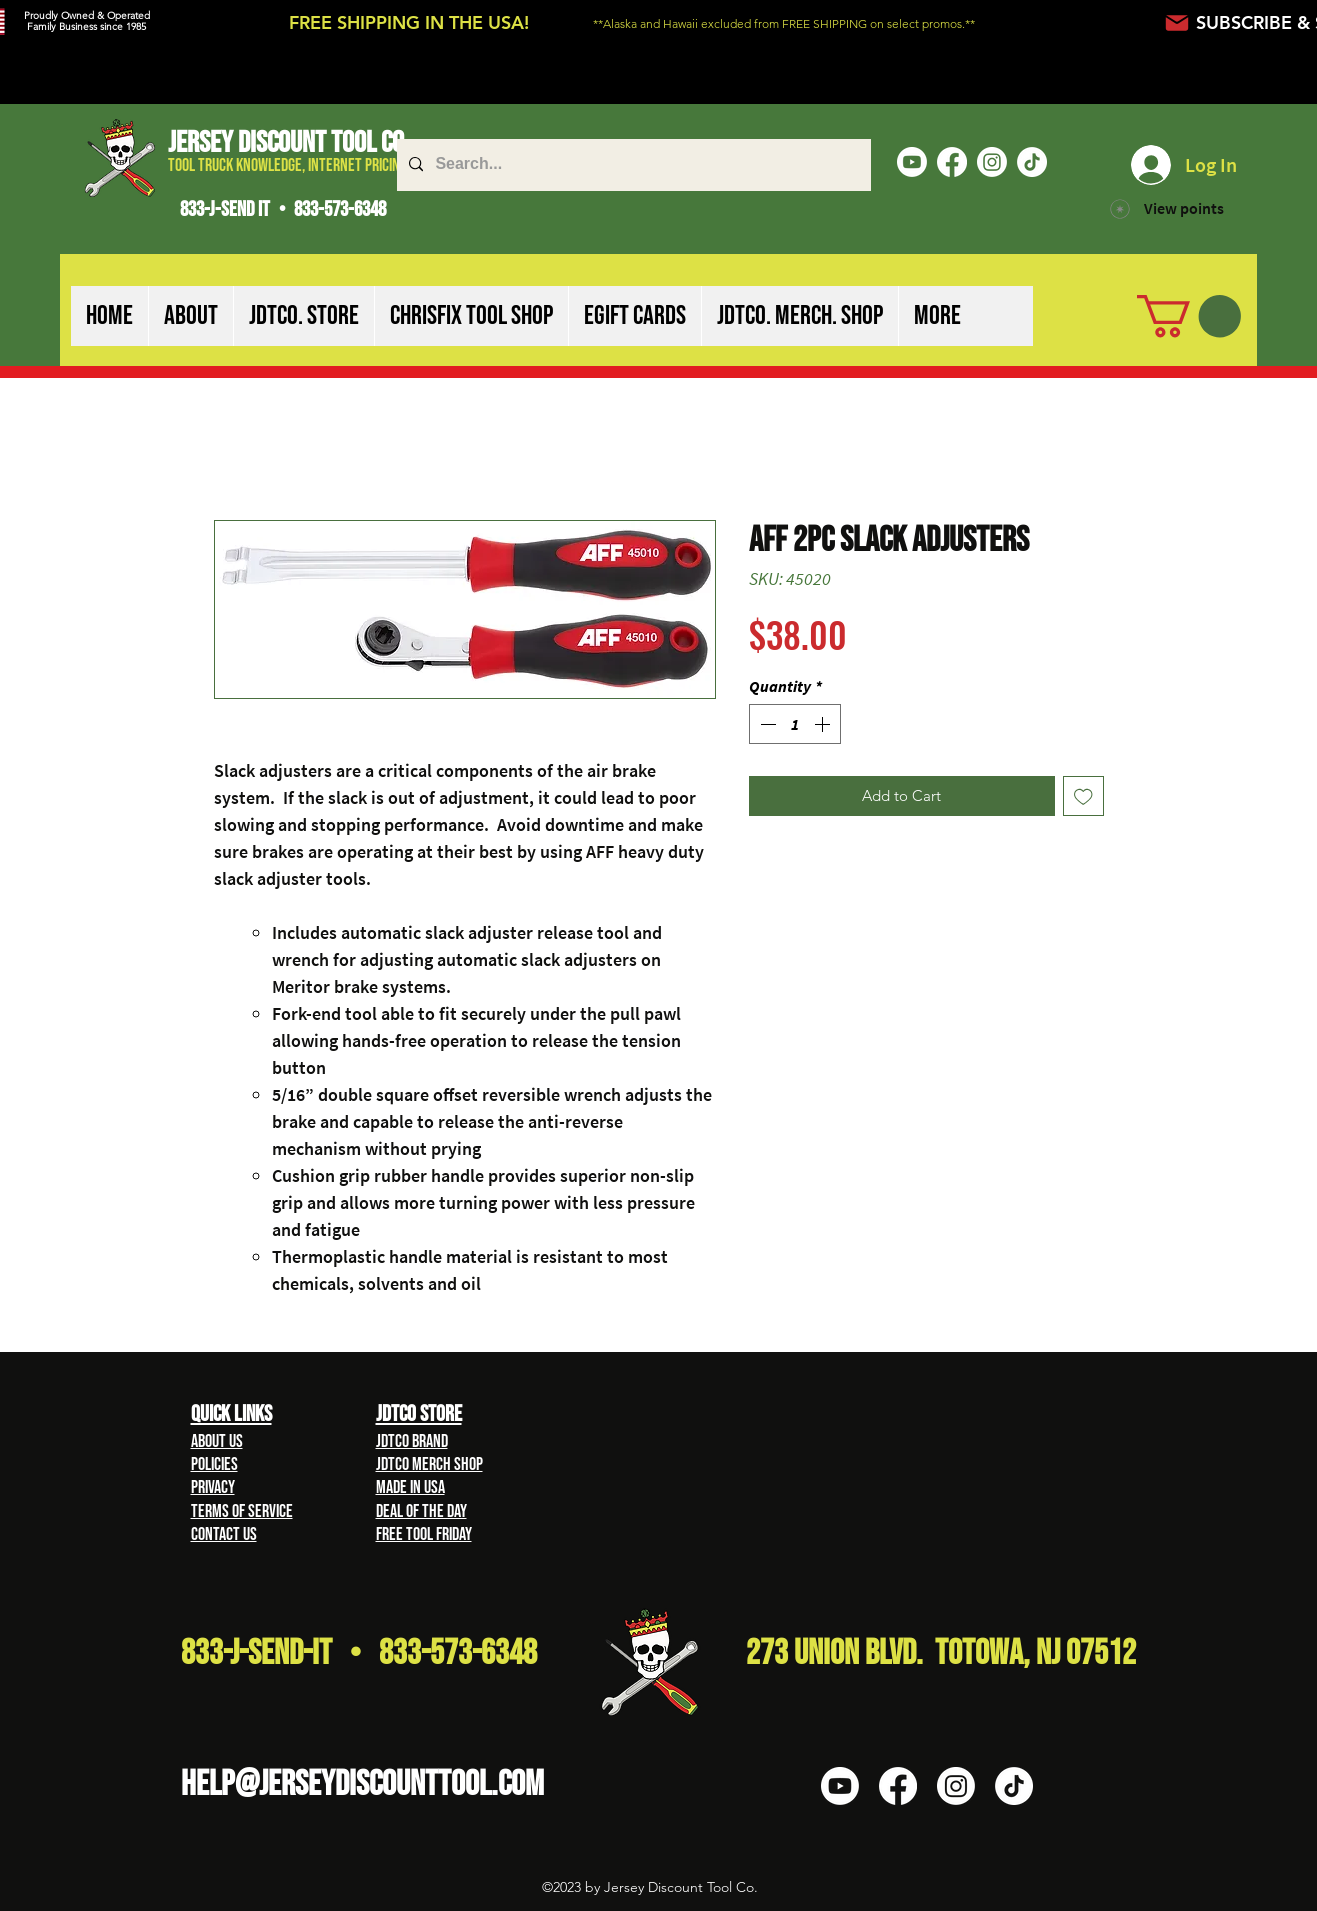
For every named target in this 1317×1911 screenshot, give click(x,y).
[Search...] (632, 165)
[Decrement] (766, 724)
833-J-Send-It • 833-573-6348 (359, 1653)
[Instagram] (992, 162)
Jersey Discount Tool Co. (289, 143)
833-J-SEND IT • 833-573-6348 (283, 209)
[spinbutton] (795, 724)
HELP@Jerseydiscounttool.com (362, 1784)
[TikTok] (1032, 162)
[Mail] (1177, 22)
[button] (190, 316)
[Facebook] (952, 162)
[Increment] (824, 724)
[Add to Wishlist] (1083, 796)
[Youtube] (912, 162)
